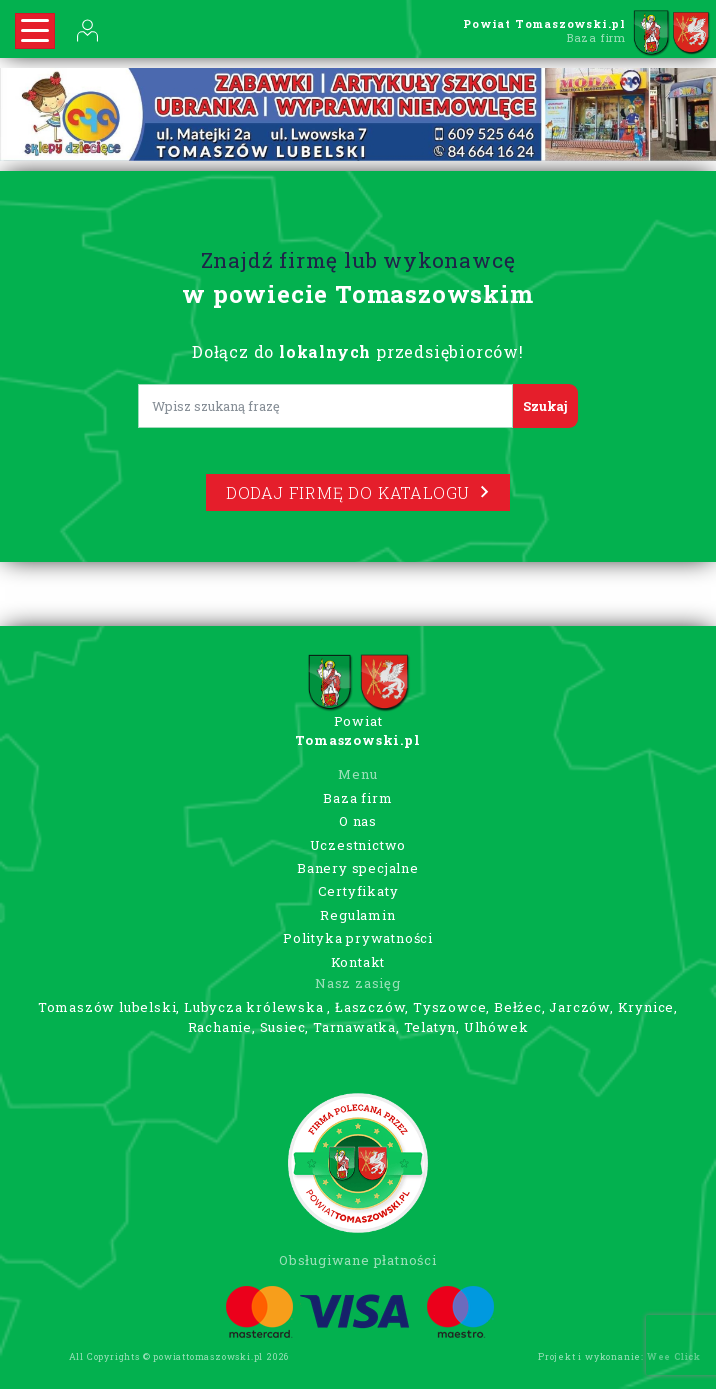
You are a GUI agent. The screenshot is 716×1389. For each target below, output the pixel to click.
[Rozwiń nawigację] (35, 31)
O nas (358, 821)
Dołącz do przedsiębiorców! (358, 351)
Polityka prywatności (358, 938)
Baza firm (357, 798)
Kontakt (358, 962)
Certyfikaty (358, 891)
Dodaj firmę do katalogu (358, 492)
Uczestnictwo (358, 845)
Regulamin (357, 915)
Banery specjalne (358, 868)
